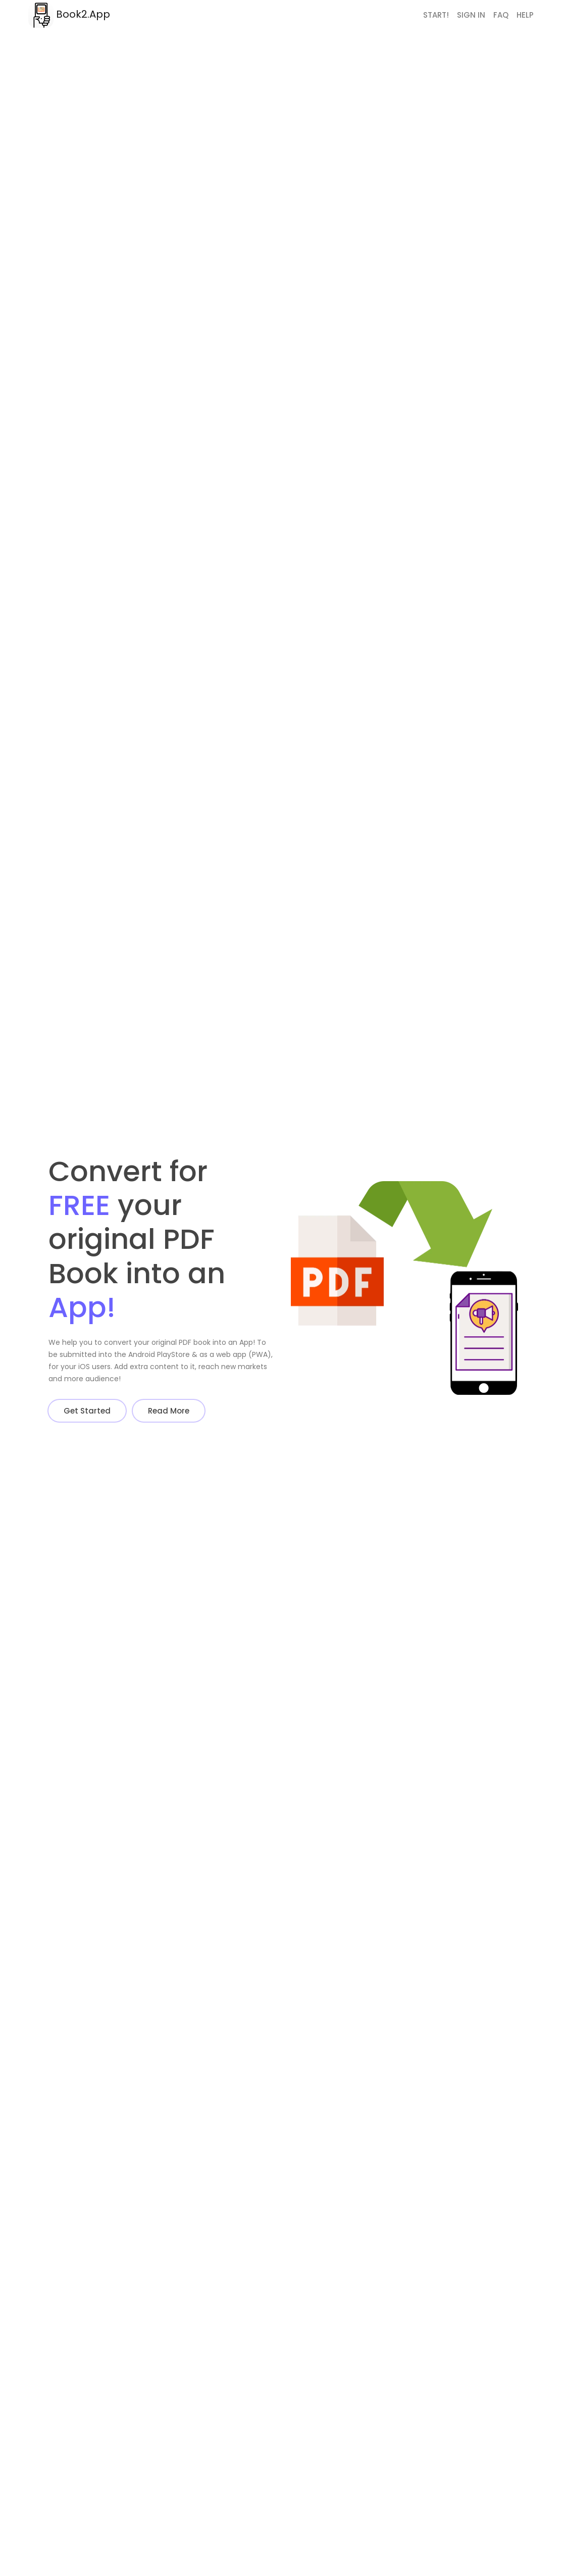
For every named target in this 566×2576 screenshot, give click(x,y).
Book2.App (69, 15)
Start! (436, 15)
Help (525, 15)
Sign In (471, 15)
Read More (168, 1410)
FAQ (500, 15)
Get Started (87, 1410)
